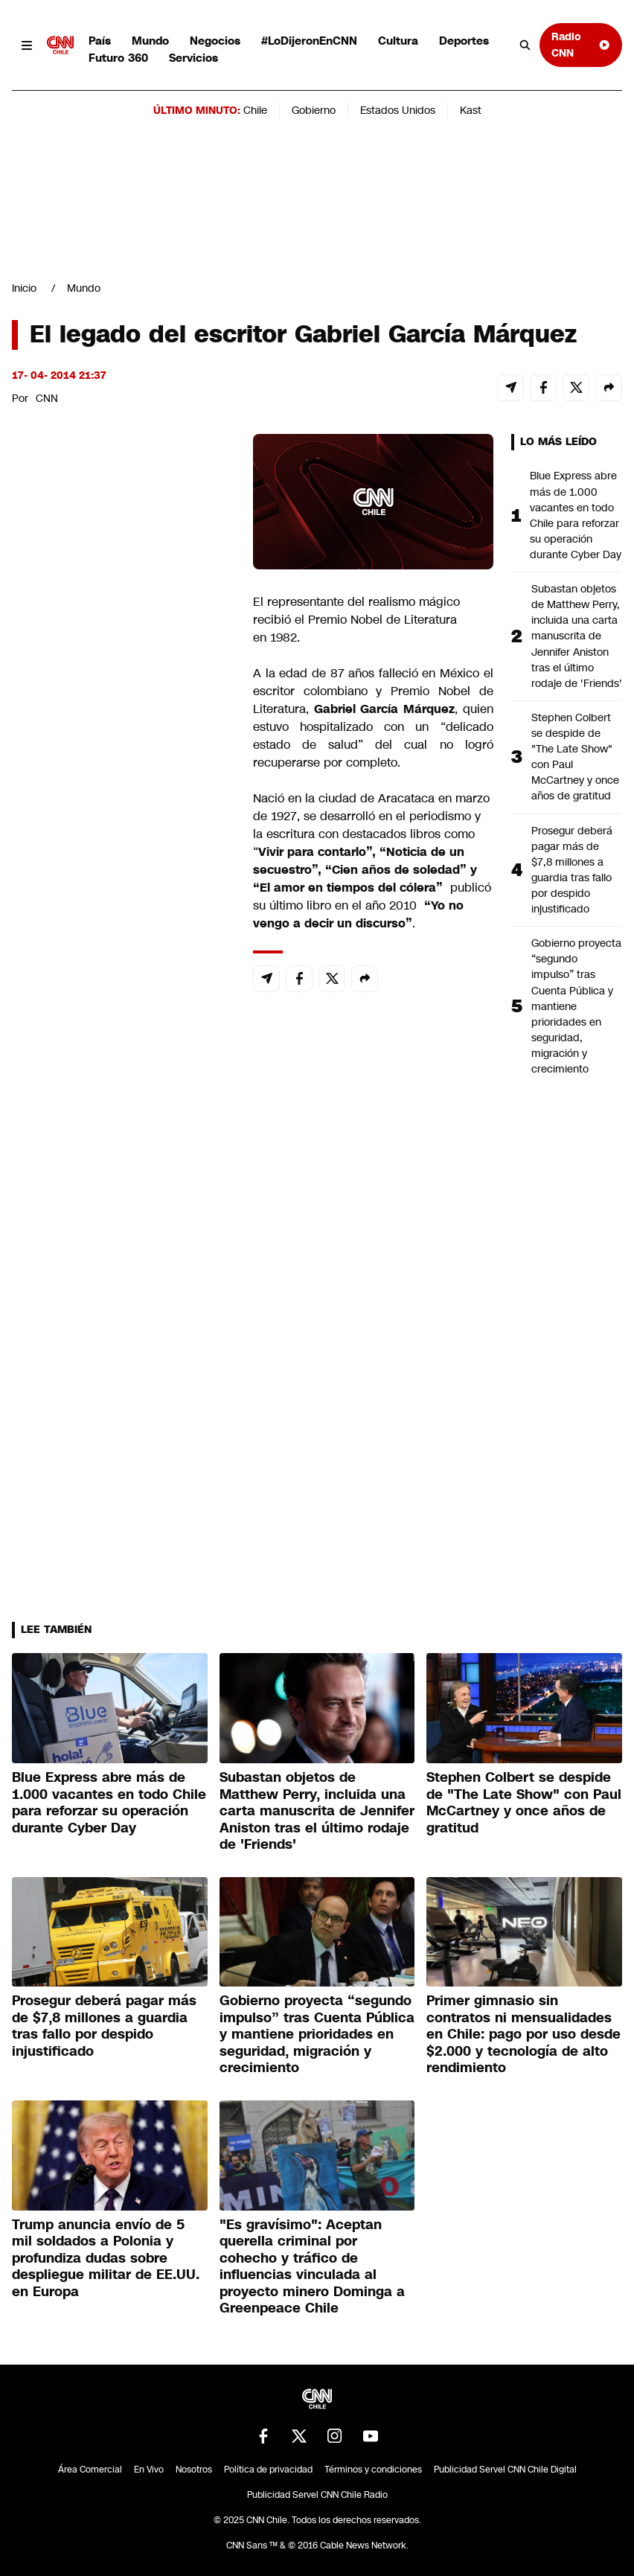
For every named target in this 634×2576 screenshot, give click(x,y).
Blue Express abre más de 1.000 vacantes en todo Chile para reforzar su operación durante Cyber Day (575, 515)
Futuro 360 (118, 57)
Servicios (193, 57)
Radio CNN (580, 44)
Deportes (464, 40)
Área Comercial (90, 2470)
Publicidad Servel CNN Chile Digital (505, 2470)
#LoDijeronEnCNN (309, 40)
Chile (255, 110)
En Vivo (149, 2470)
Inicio (24, 288)
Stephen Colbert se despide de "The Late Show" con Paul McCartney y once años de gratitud (575, 757)
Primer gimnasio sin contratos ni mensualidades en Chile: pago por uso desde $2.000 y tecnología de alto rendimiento (523, 2034)
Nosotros (194, 2470)
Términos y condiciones (373, 2470)
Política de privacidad (268, 2470)
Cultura (398, 40)
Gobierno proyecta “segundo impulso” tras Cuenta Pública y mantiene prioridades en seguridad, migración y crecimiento (576, 1006)
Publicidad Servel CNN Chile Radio (317, 2495)
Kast (470, 110)
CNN (47, 398)
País (100, 40)
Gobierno (314, 110)
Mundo (150, 40)
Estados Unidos (397, 110)
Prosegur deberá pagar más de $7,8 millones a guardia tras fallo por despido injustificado (571, 870)
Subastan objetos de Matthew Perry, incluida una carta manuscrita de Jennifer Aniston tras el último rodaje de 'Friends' (576, 636)
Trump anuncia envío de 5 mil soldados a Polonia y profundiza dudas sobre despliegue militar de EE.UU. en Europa (105, 2258)
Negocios (215, 40)
